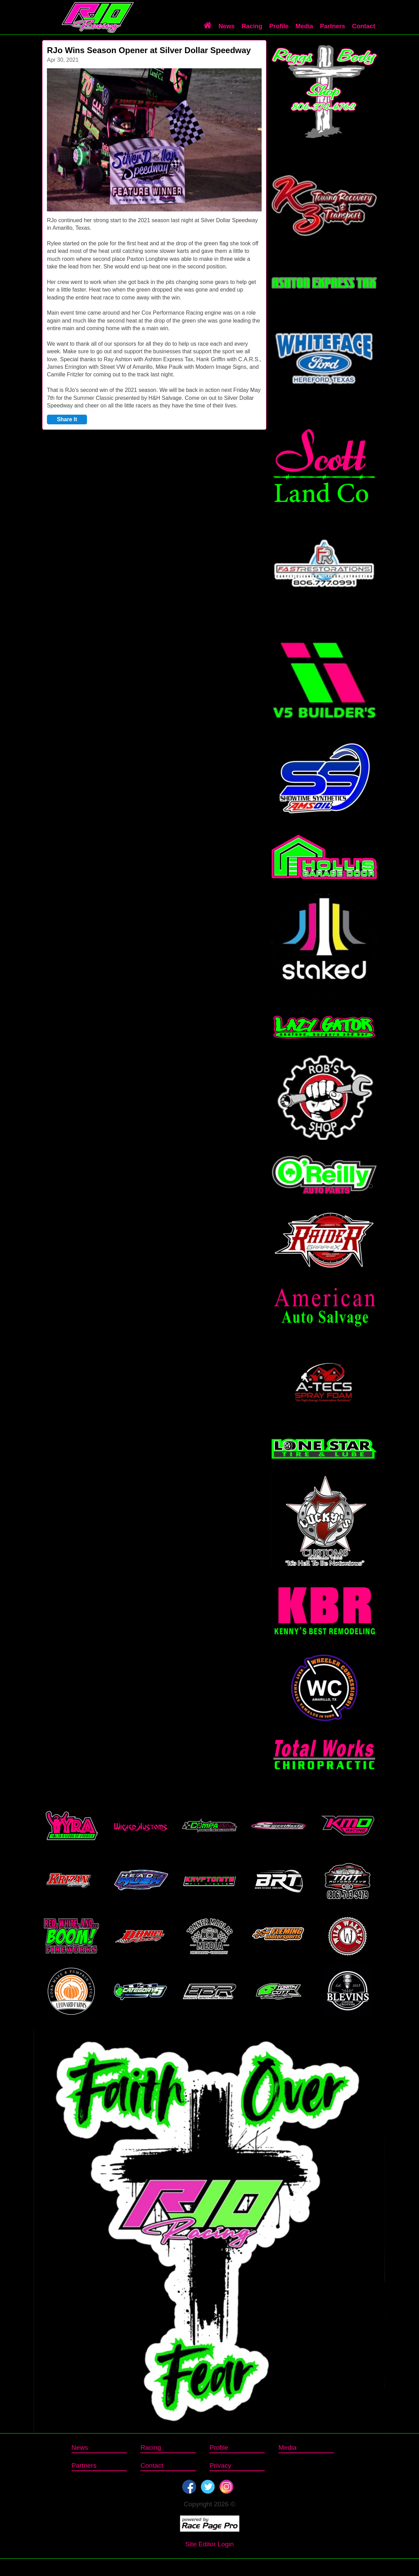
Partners (332, 26)
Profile (279, 26)
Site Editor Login (209, 2544)
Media (304, 26)
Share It (67, 419)
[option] (154, 139)
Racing (252, 26)
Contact (363, 26)
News (226, 26)
